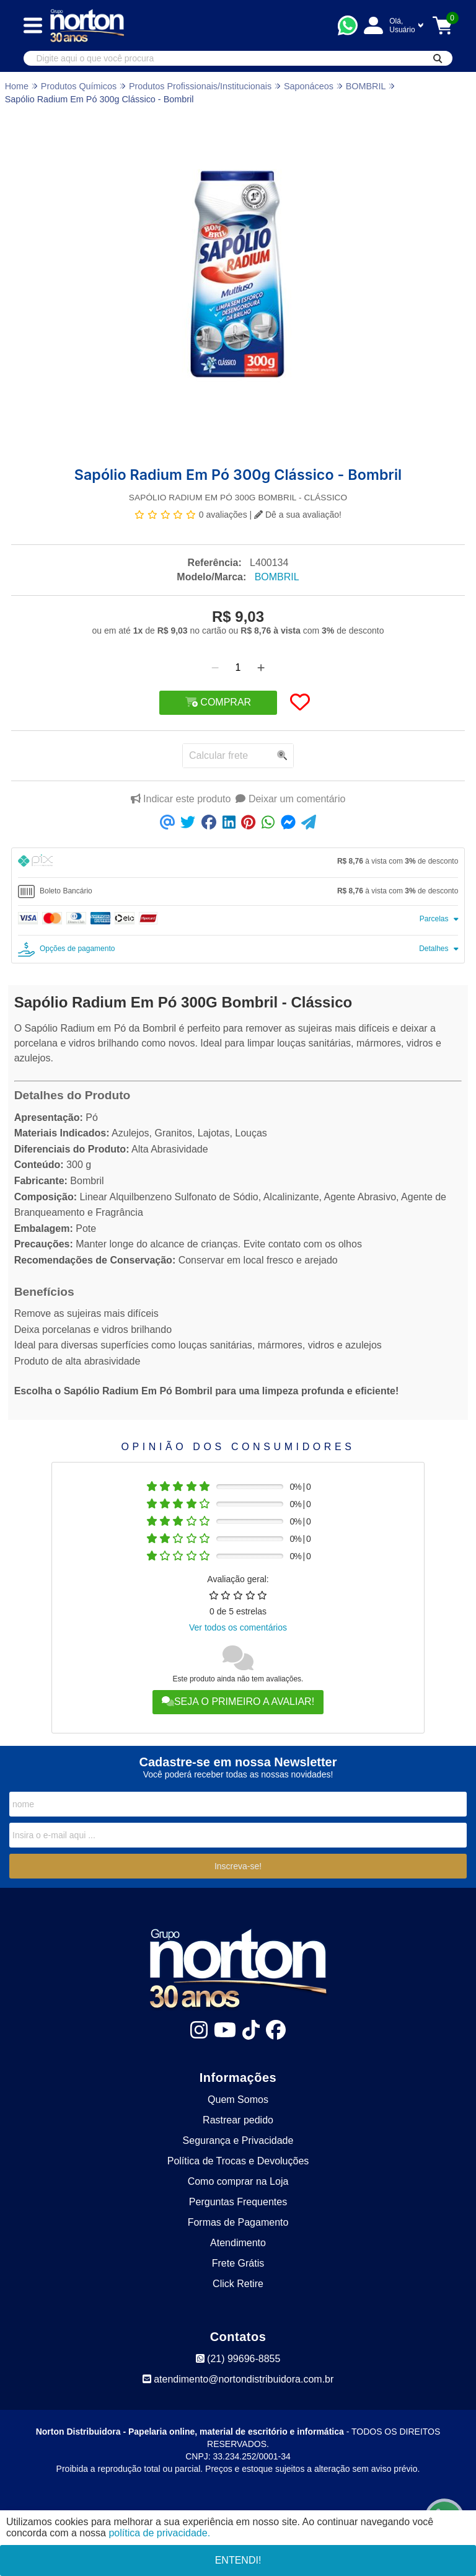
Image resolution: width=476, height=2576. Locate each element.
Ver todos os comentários (238, 1627)
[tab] (238, 862)
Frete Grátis (238, 2263)
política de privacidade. (159, 2533)
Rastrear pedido (238, 2120)
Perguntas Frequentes (238, 2202)
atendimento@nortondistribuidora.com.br (238, 2379)
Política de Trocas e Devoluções (238, 2161)
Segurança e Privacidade (238, 2140)
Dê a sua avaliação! (298, 515)
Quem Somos (238, 2099)
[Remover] (215, 667)
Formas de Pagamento (238, 2222)
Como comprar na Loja (238, 2181)
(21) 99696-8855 (238, 2358)
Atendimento (238, 2242)
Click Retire (238, 2283)
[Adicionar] (260, 667)
